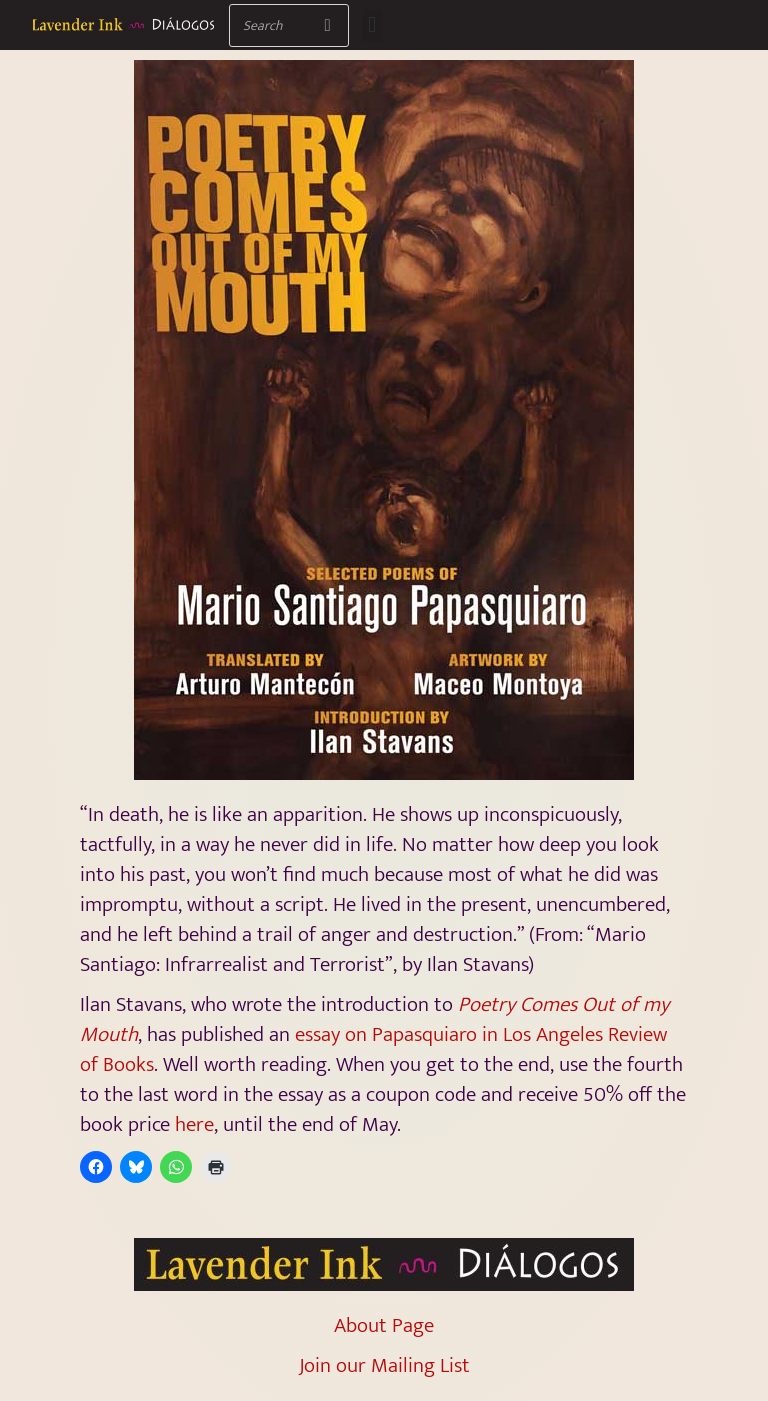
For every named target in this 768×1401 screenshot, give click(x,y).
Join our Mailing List (384, 1365)
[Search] (327, 25)
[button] (372, 25)
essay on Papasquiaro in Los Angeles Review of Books (373, 1049)
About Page (384, 1325)
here (194, 1124)
